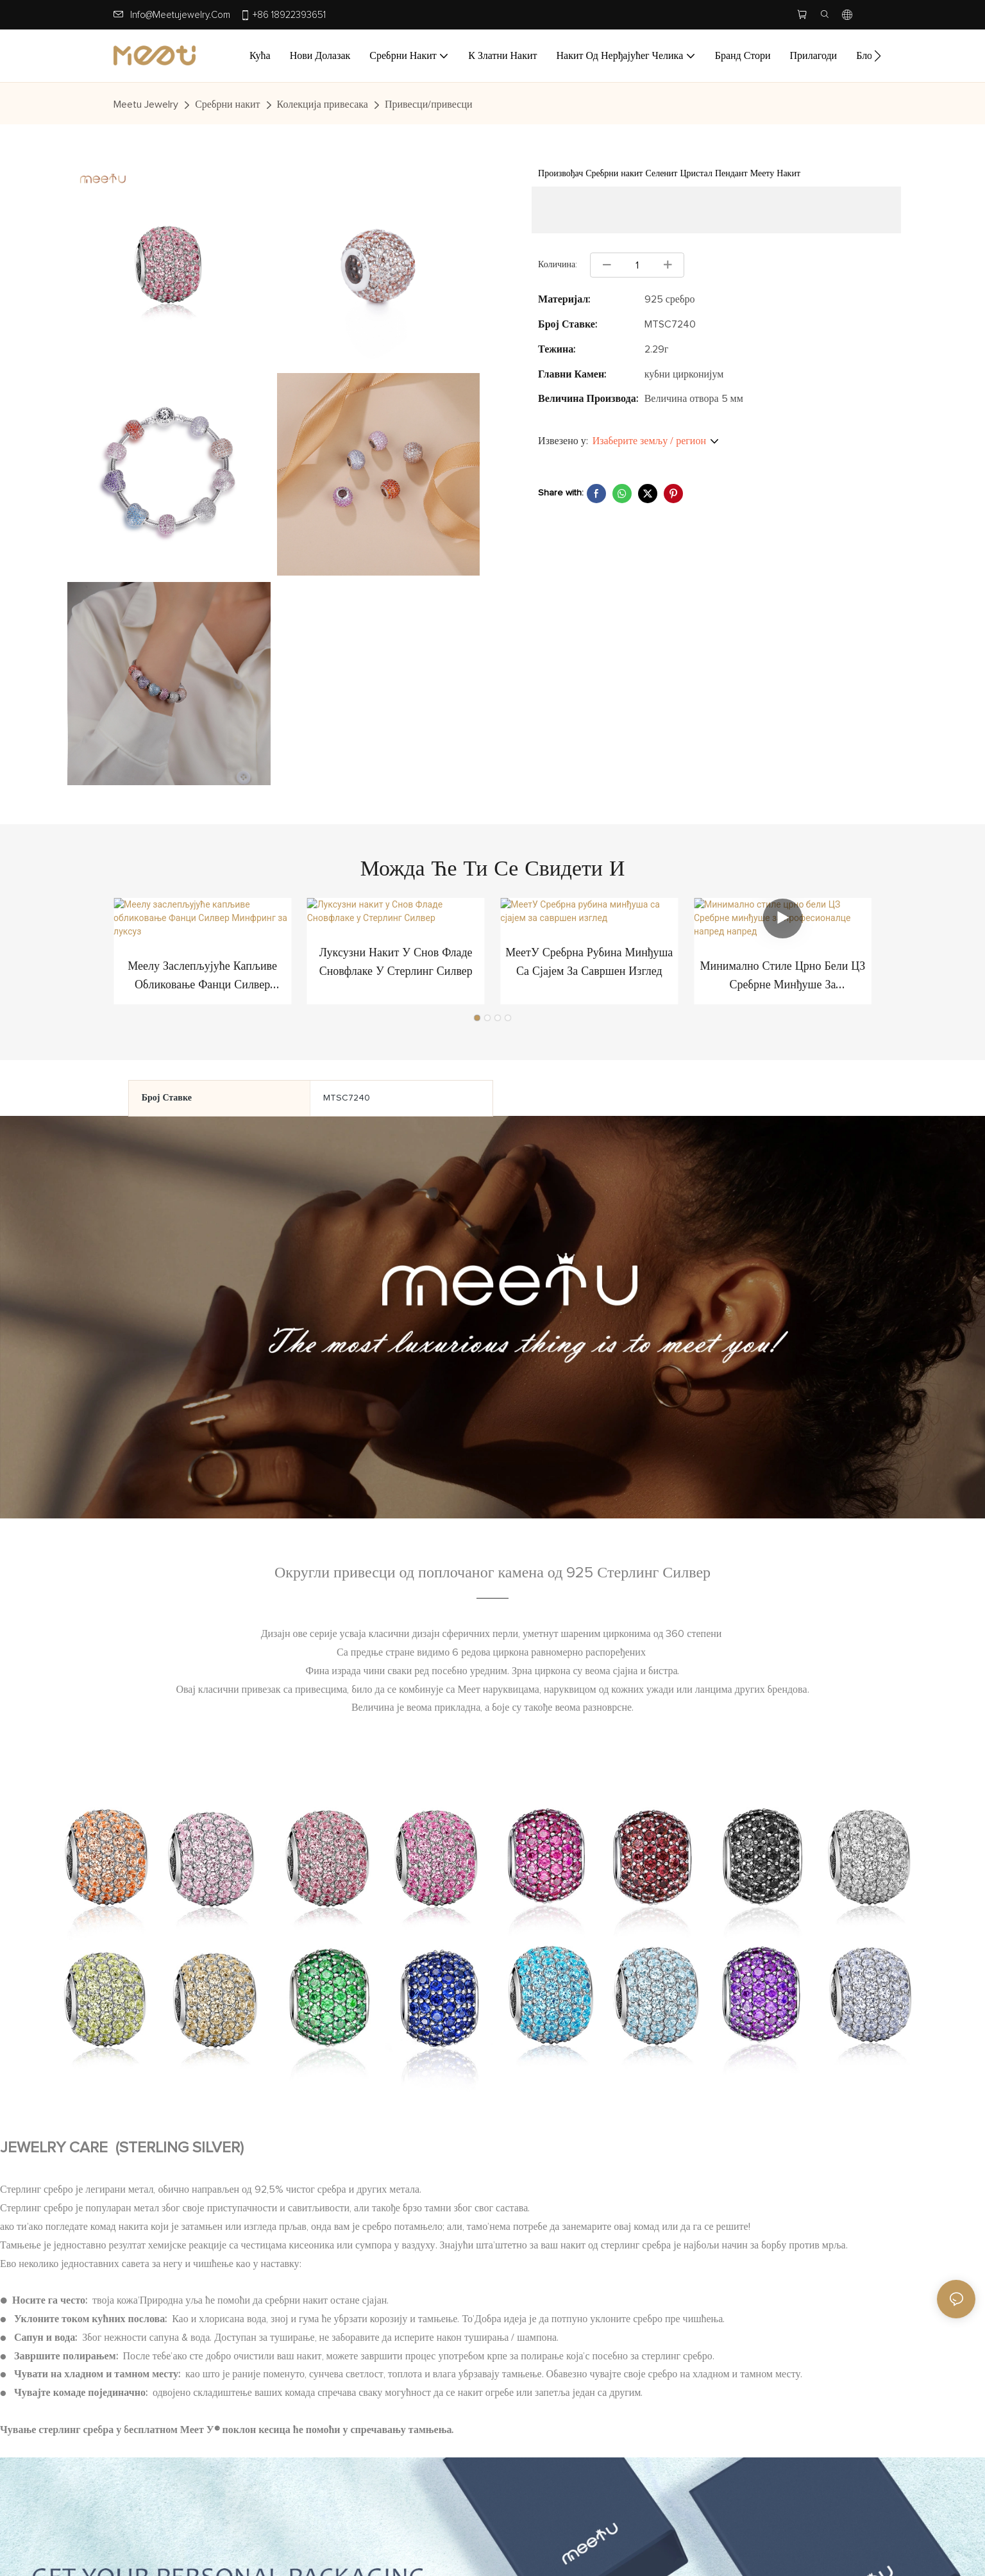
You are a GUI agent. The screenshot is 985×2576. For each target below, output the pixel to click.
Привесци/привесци (429, 104)
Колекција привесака (322, 104)
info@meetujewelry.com (180, 15)
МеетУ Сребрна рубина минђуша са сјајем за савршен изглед (589, 965)
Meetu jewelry (146, 104)
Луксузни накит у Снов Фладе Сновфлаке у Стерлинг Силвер (396, 965)
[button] (877, 56)
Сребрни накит (227, 104)
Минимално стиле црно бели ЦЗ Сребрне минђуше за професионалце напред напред (783, 967)
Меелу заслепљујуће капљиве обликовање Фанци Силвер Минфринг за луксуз (202, 967)
